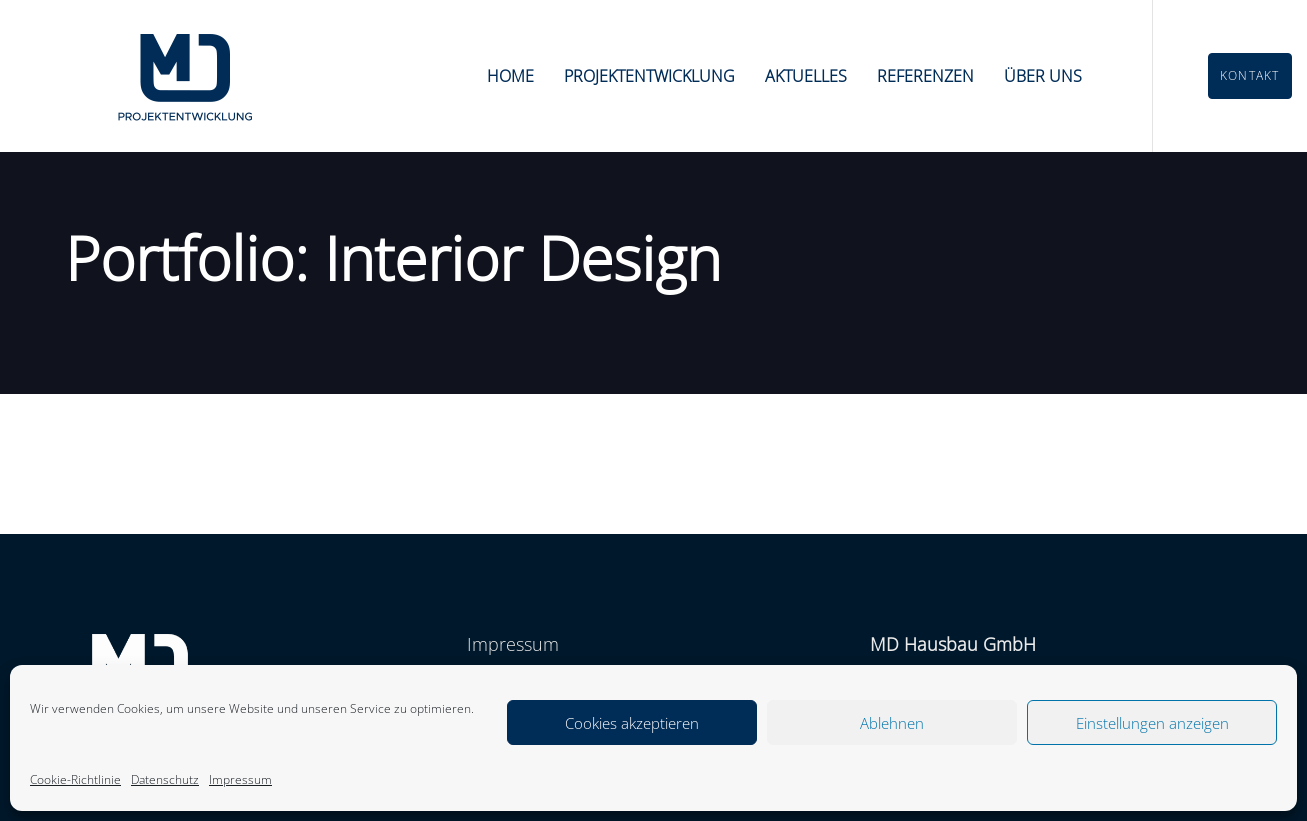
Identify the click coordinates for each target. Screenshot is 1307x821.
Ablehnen (892, 723)
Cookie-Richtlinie (75, 779)
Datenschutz (165, 779)
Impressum (240, 779)
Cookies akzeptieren (632, 723)
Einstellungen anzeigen (1152, 723)
